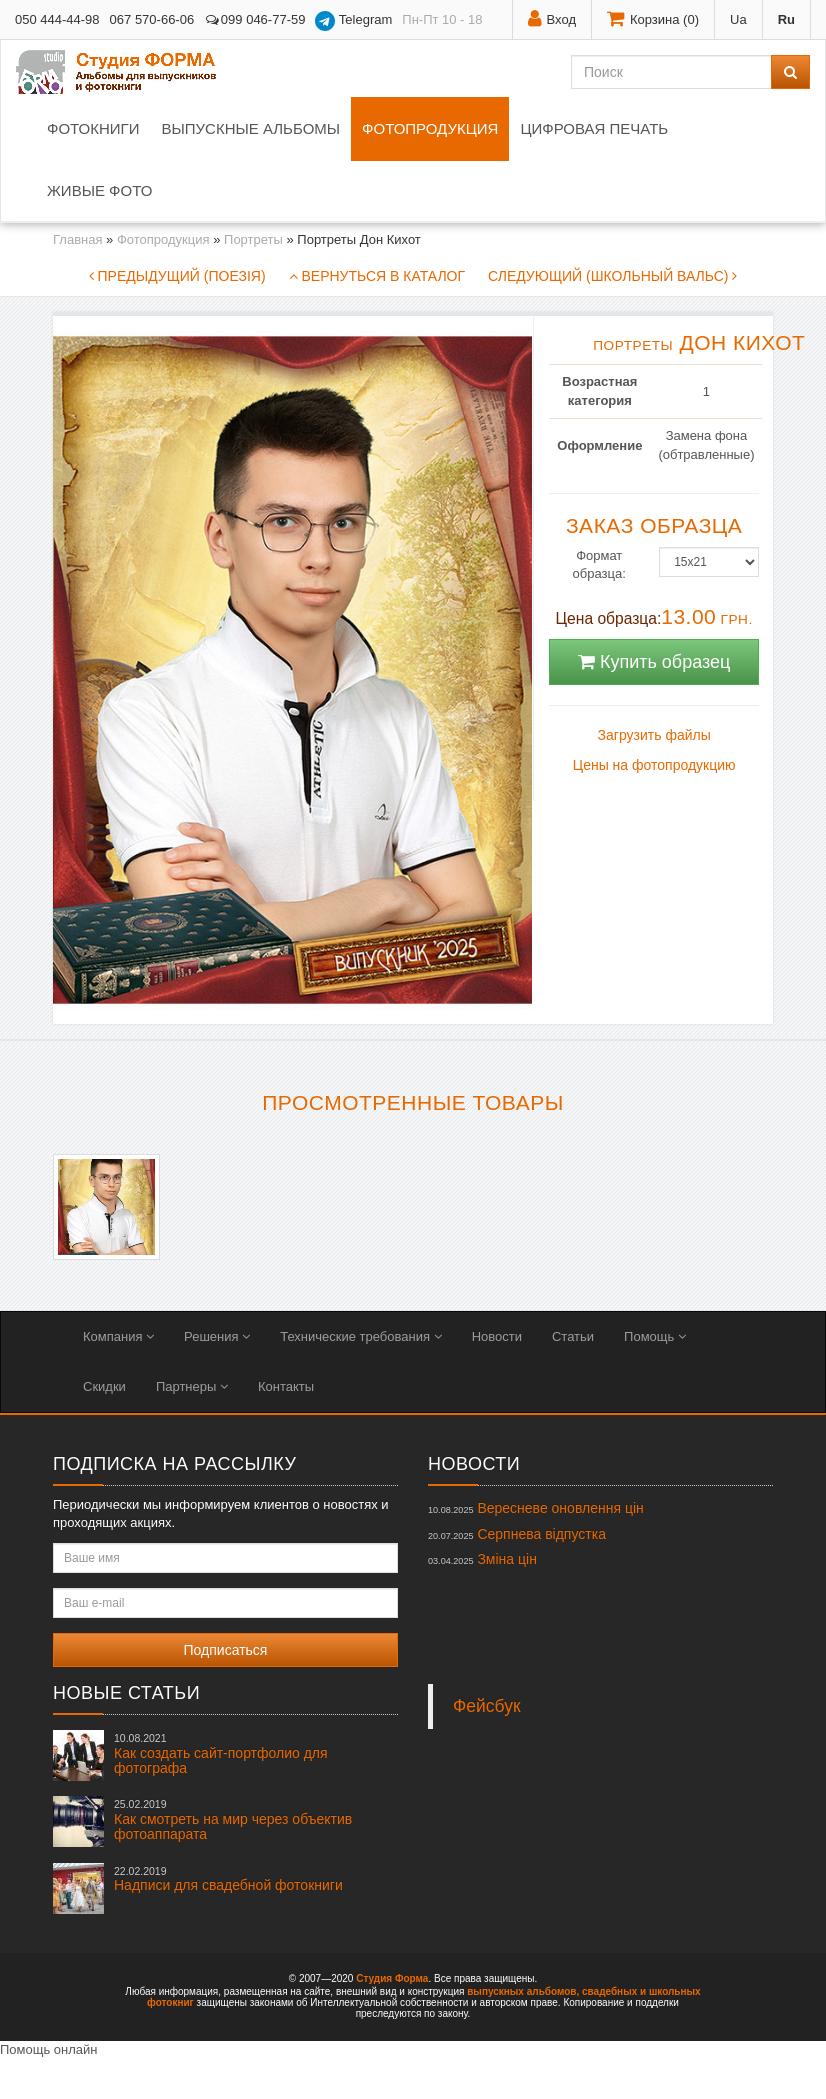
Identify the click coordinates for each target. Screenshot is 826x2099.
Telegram (353, 21)
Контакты (286, 1386)
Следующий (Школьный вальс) (612, 276)
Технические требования (360, 1336)
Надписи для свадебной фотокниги (228, 1879)
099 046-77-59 (254, 19)
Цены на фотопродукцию (654, 765)
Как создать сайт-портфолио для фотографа (221, 1754)
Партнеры (192, 1386)
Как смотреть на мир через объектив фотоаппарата (233, 1820)
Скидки (104, 1386)
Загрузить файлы (654, 735)
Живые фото (99, 190)
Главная (77, 239)
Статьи (573, 1336)
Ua (738, 19)
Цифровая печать (594, 128)
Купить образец (654, 662)
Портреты (253, 239)
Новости (497, 1336)
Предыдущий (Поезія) (177, 276)
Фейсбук (487, 1706)
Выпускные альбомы (250, 128)
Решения (217, 1336)
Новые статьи (126, 1693)
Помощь (655, 1336)
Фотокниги (93, 128)
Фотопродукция (430, 128)
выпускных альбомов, (523, 1991)
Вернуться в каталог (377, 276)
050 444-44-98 (57, 19)
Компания (118, 1336)
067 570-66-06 (152, 19)
